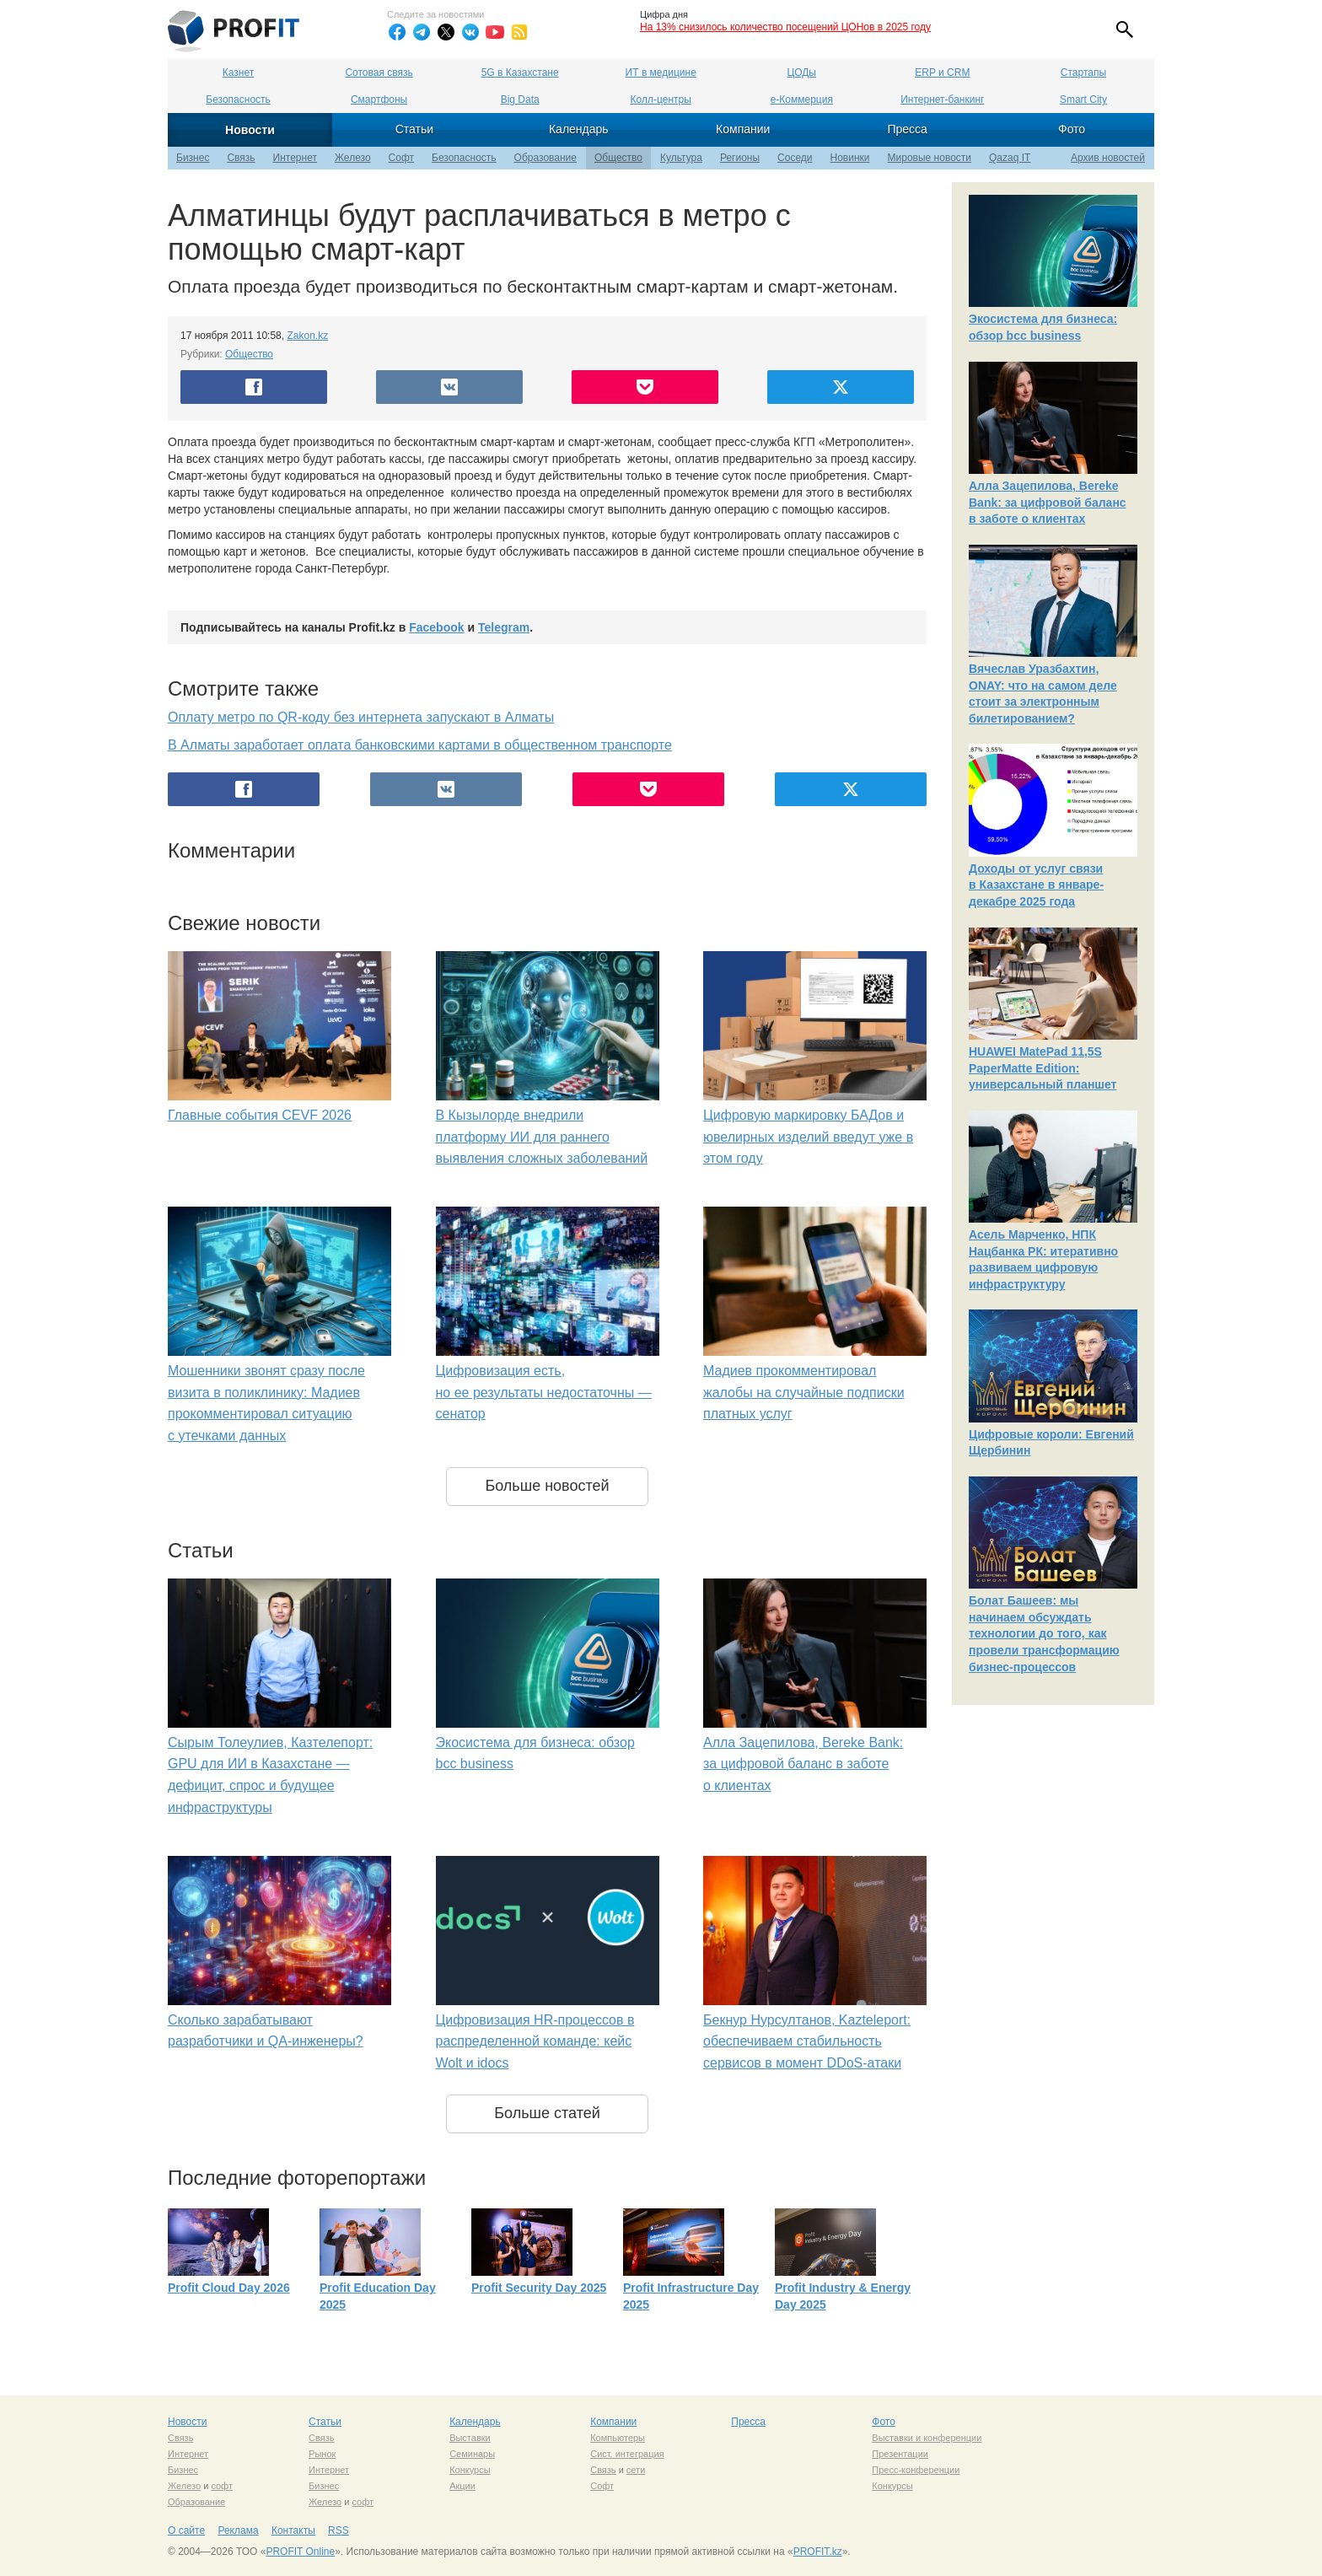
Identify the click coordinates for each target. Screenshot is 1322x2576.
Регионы (740, 158)
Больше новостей (547, 1485)
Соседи (794, 158)
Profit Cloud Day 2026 (229, 2287)
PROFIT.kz (817, 2551)
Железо (353, 158)
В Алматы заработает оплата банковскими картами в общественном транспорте (420, 745)
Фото (1071, 129)
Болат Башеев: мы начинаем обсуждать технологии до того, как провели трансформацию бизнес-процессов (1044, 1633)
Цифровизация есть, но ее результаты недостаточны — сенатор (544, 1392)
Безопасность (238, 99)
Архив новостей (1108, 158)
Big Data (520, 99)
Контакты (293, 2530)
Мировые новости (929, 158)
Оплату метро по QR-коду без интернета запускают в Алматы (361, 717)
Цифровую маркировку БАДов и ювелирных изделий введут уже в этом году (808, 1136)
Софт (401, 158)
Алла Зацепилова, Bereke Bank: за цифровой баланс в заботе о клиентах (803, 1764)
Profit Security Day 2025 (538, 2287)
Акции (462, 2486)
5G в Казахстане (520, 72)
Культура (681, 158)
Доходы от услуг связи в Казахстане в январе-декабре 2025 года (1036, 885)
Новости (250, 130)
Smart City (1083, 99)
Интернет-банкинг (942, 99)
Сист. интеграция (627, 2454)
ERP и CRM (942, 72)
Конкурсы (469, 2470)
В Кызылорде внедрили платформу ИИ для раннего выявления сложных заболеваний (542, 1136)
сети (635, 2470)
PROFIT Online (300, 2551)
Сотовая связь (378, 72)
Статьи (414, 129)
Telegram (503, 627)
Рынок (322, 2454)
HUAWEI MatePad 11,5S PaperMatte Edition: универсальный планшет (1042, 1068)
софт (222, 2486)
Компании (743, 129)
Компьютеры (617, 2438)
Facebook (436, 627)
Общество (618, 158)
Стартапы (1083, 72)
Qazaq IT (1009, 158)
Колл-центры (661, 99)
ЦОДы (801, 72)
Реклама (238, 2530)
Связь (241, 158)
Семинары (472, 2454)
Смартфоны (379, 99)
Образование (545, 158)
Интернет (295, 158)
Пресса (907, 129)
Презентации (900, 2454)
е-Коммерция (802, 99)
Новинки (850, 158)
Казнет (238, 72)
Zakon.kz (307, 335)
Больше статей (547, 2113)
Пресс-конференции (915, 2470)
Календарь (579, 129)
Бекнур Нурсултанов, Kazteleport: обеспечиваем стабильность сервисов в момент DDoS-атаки (807, 2041)
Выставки (470, 2438)
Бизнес (192, 158)
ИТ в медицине (661, 72)
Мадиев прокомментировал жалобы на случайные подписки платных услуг (804, 1392)
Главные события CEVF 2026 (260, 1115)
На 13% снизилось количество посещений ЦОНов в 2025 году (785, 27)
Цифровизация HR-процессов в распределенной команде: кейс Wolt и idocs (535, 2041)
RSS (338, 2530)
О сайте (186, 2530)
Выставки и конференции (926, 2438)
